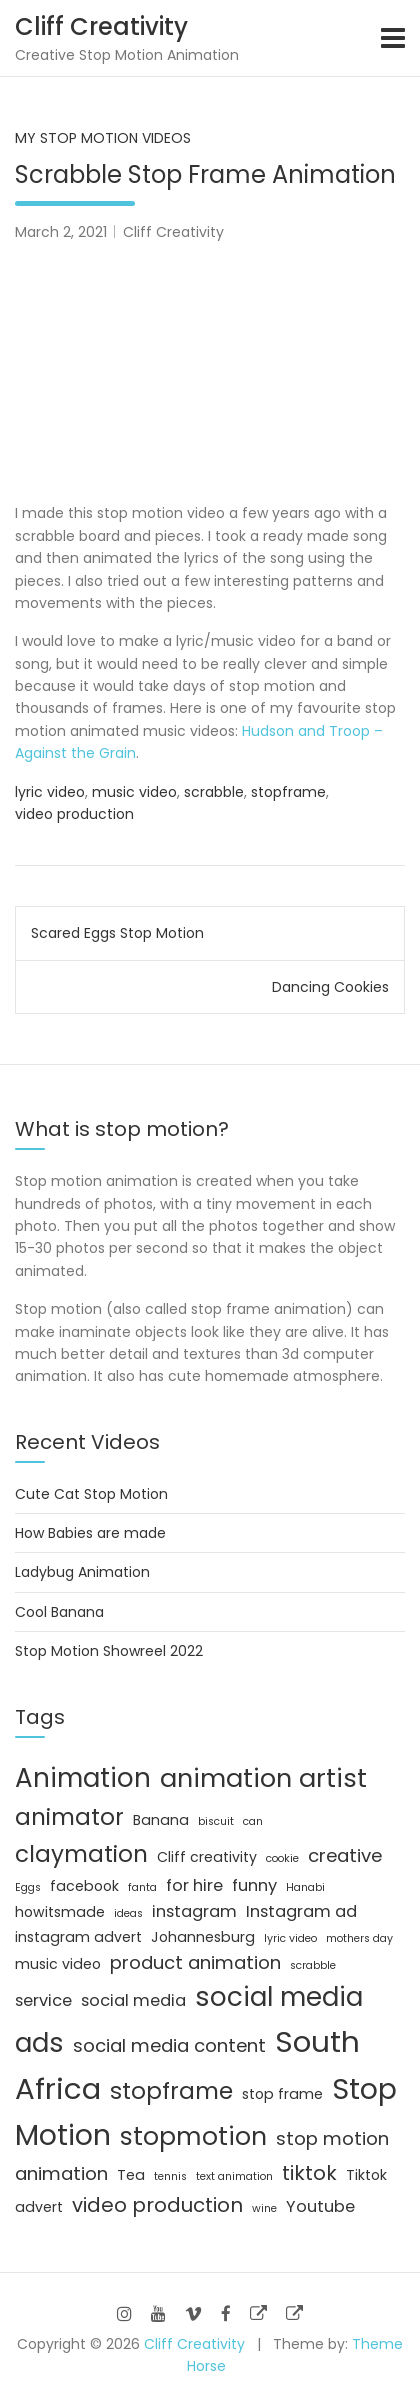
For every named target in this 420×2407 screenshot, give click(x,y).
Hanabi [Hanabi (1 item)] (305, 1887)
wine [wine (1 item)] (264, 2208)
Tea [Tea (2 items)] (131, 2175)
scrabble (214, 792)
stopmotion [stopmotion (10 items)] (193, 2136)
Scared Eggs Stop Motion (117, 933)
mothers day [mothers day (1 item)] (359, 1938)
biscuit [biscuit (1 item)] (216, 1821)
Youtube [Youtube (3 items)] (320, 2206)
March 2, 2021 (61, 232)
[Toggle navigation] (393, 38)
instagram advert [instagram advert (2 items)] (78, 1937)
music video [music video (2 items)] (58, 1964)
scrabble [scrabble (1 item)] (313, 1965)
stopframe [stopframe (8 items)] (171, 2091)
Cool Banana (59, 1612)
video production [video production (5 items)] (157, 2205)
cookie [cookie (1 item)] (282, 1858)
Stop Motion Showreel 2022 (109, 1651)
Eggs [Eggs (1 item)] (28, 1887)
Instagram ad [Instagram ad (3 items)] (301, 1911)
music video (134, 792)
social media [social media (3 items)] (133, 2000)
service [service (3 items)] (43, 2000)
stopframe (288, 792)
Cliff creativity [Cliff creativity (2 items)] (207, 1857)
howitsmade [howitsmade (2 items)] (60, 1912)
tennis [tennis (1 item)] (170, 2176)
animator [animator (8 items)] (69, 1817)
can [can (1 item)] (253, 1821)
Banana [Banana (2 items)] (161, 1820)
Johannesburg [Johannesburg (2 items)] (203, 1937)
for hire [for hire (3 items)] (194, 1885)
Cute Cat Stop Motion (91, 1494)
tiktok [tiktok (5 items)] (309, 2173)
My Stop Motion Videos (103, 138)
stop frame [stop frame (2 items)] (282, 2094)
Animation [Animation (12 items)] (83, 1778)
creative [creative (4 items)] (345, 1855)
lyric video (50, 792)
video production (74, 814)
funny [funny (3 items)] (254, 1885)
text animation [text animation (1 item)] (234, 2176)
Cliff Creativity (101, 26)
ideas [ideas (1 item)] (128, 1913)
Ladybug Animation (82, 1572)
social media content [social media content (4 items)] (169, 2045)
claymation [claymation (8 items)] (81, 1854)
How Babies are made (90, 1533)
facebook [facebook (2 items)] (84, 1886)
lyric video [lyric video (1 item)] (290, 1938)
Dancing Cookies (330, 987)
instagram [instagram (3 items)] (194, 1911)
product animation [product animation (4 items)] (195, 1962)
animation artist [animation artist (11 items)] (263, 1778)
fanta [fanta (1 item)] (142, 1887)
